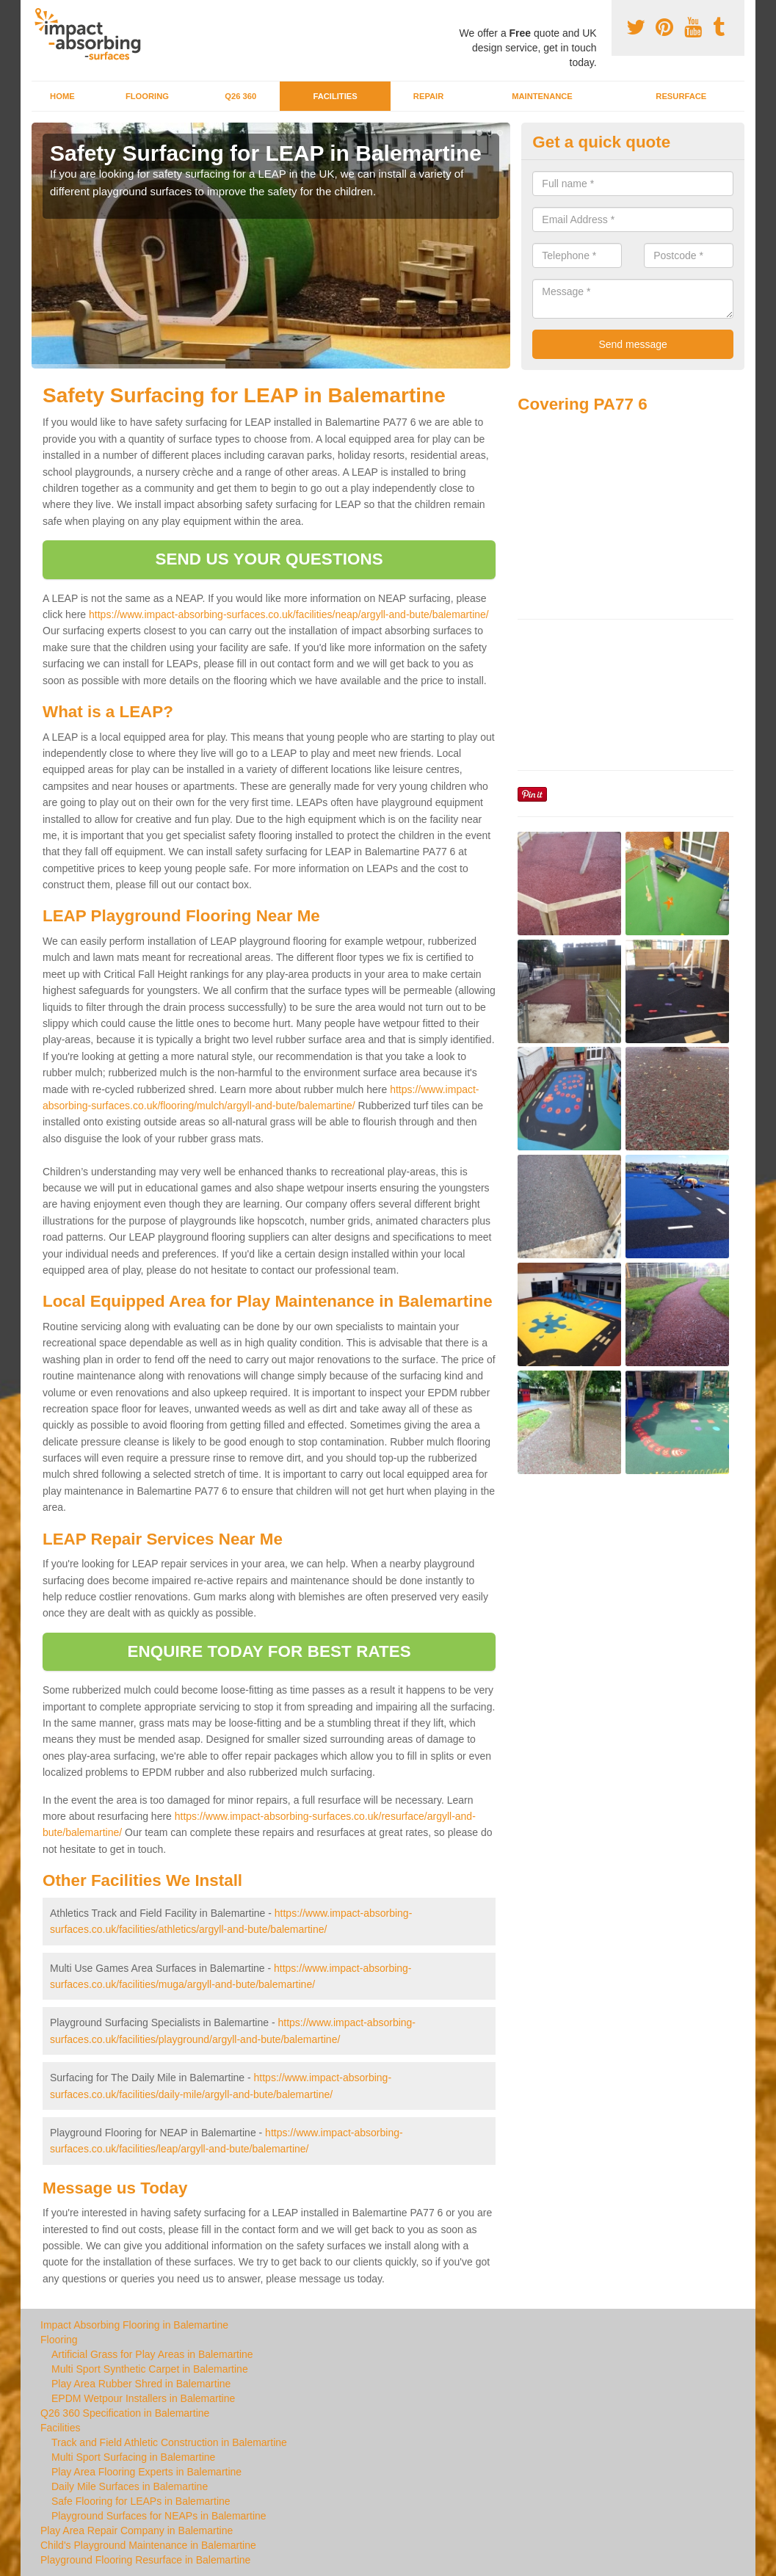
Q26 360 (240, 96)
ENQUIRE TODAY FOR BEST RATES (268, 1651)
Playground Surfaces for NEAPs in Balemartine (158, 2516)
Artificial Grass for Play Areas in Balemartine (152, 2354)
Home (62, 96)
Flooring (147, 96)
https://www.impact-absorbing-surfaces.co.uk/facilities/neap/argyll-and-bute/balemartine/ (289, 614)
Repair (428, 96)
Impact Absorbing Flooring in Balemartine (134, 2325)
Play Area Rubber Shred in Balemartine (141, 2384)
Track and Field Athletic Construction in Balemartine (169, 2442)
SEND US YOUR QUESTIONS (268, 559)
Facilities (335, 96)
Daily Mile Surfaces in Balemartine (129, 2486)
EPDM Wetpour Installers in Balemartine (143, 2398)
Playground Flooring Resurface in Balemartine (145, 2560)
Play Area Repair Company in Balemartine (136, 2530)
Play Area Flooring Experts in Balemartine (146, 2472)
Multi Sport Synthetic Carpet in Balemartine (149, 2369)
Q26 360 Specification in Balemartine (124, 2413)
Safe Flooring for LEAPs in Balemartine (141, 2501)
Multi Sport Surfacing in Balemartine (133, 2457)
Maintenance (542, 96)
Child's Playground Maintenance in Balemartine (148, 2545)
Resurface (681, 96)
